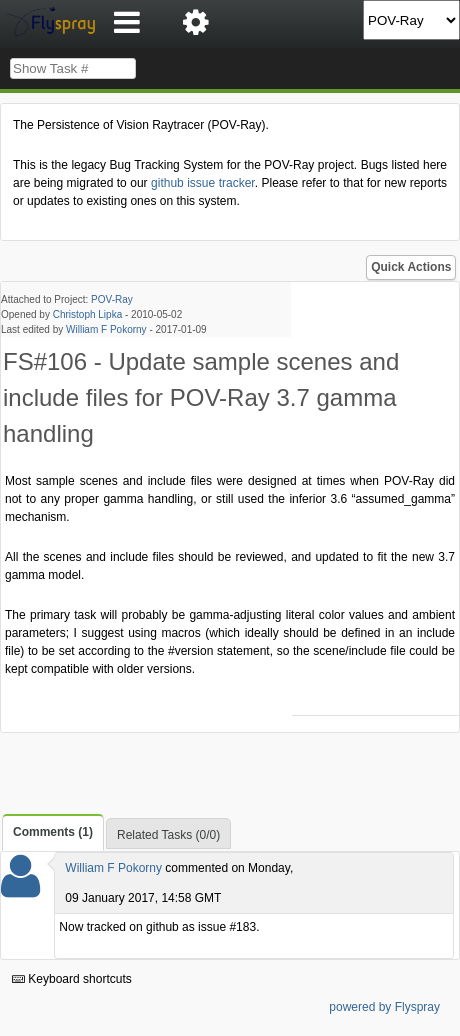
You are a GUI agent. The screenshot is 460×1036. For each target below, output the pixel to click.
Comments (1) (53, 832)
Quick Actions (411, 267)
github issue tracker (203, 183)
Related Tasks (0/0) (168, 835)
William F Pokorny (106, 329)
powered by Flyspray (384, 1007)
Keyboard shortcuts (72, 979)
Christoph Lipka (87, 314)
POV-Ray (112, 299)
